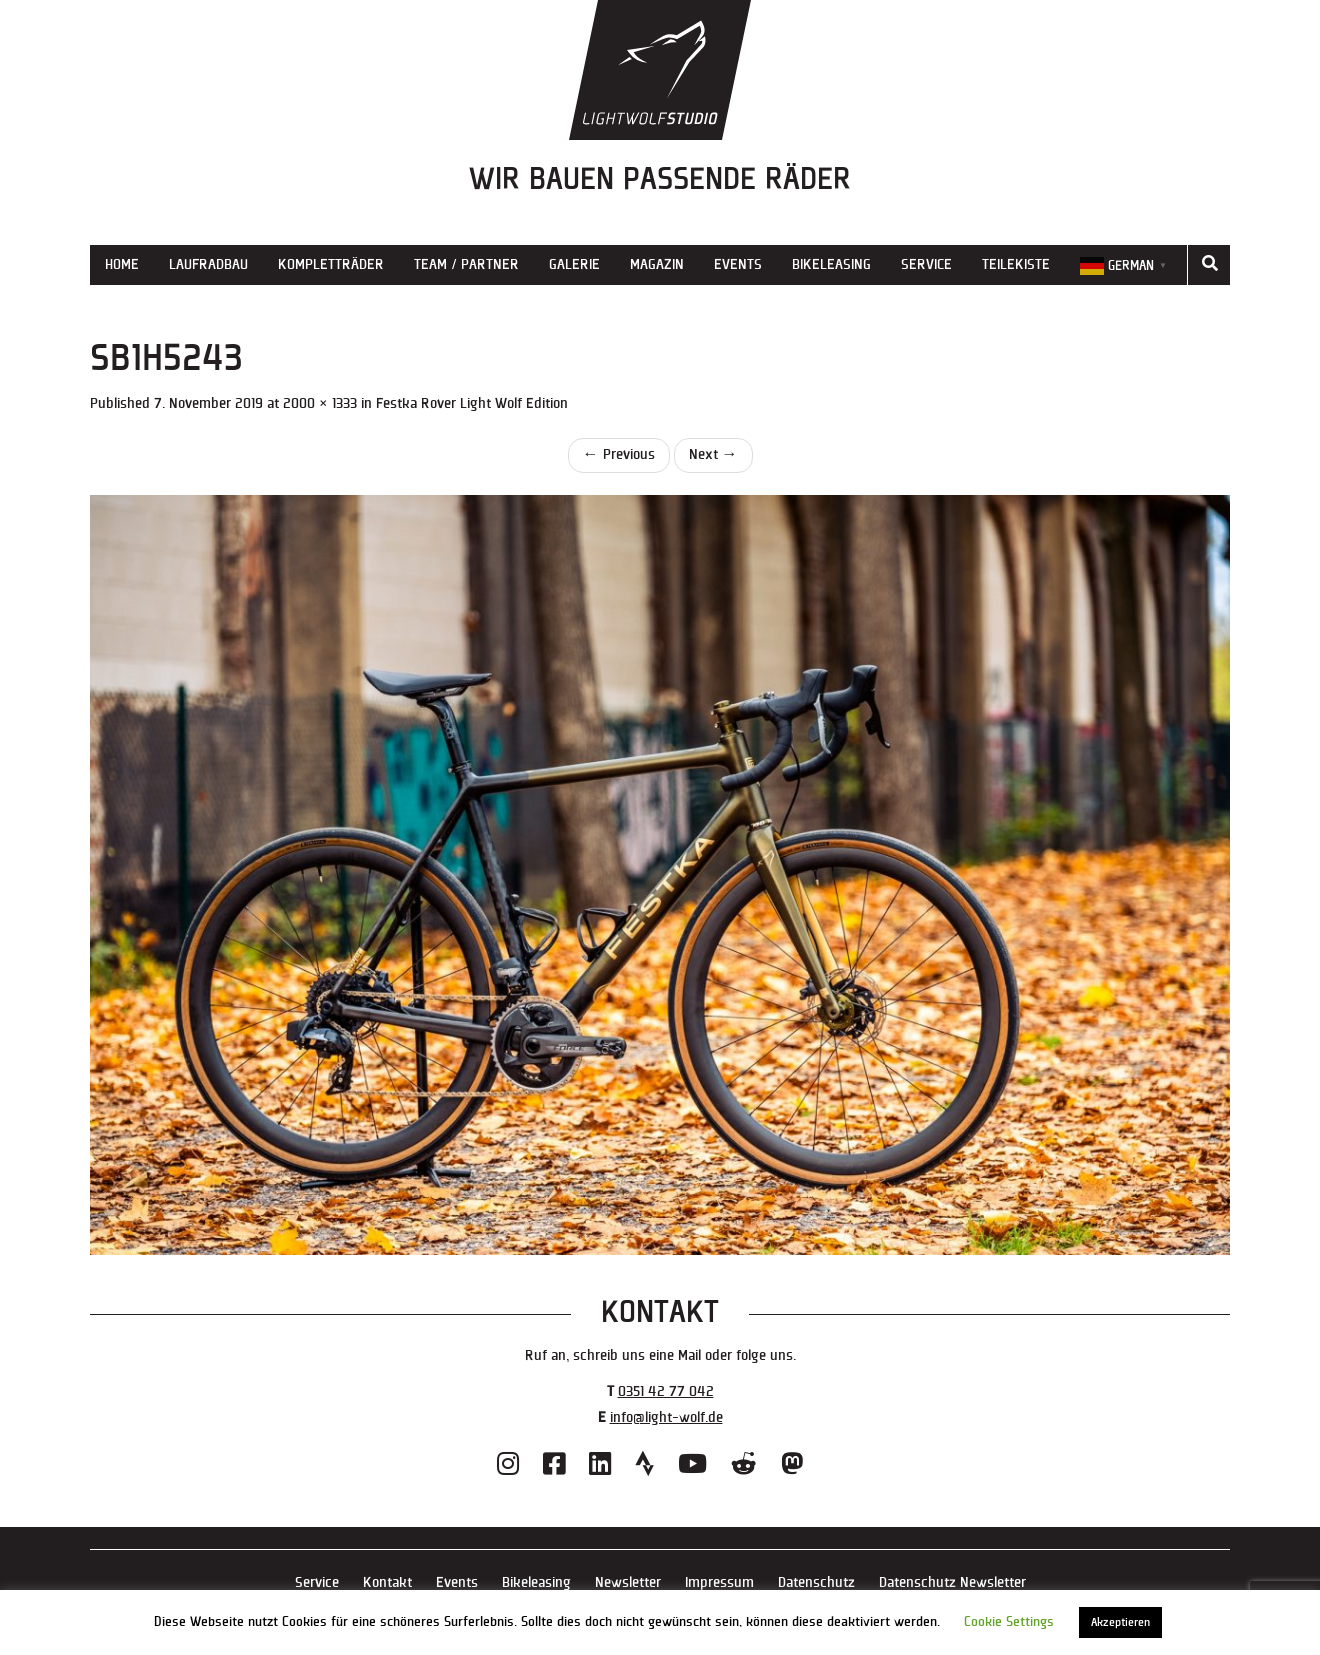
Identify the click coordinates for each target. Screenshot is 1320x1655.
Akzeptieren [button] (1120, 1622)
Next (713, 454)
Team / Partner (466, 264)
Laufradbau (208, 264)
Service (926, 264)
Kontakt (387, 1582)
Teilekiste (1016, 264)
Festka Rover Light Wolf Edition (472, 403)
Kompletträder (331, 264)
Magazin (657, 264)
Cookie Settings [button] (1009, 1622)
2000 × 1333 (320, 403)
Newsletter (628, 1582)
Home (122, 264)
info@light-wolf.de (666, 1417)
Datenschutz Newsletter (952, 1582)
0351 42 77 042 (666, 1391)
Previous (619, 454)
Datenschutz (816, 1582)
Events (738, 264)
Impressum (719, 1582)
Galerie (574, 264)
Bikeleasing (831, 264)
